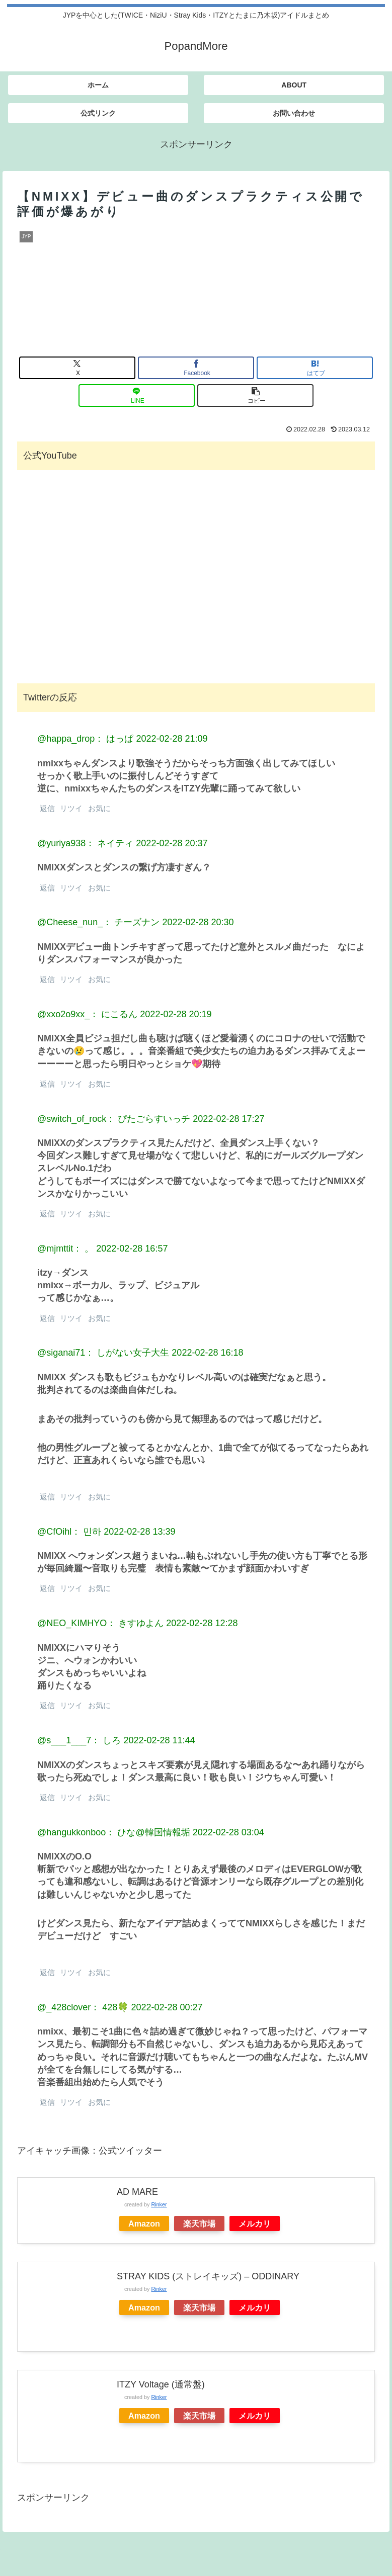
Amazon (144, 2223)
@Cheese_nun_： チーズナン (98, 922)
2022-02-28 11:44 (159, 1740)
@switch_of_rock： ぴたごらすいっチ (113, 1119)
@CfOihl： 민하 (69, 1532)
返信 (46, 808)
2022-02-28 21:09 (171, 739)
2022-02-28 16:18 (207, 1353)
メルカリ (255, 2223)
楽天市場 (199, 2223)
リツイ (70, 808)
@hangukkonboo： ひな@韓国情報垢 (113, 1832)
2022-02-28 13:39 (139, 1532)
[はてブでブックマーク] (315, 368)
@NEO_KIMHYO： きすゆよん (100, 1623)
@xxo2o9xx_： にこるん (87, 1014)
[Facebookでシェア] (196, 368)
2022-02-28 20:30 (197, 922)
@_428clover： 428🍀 (82, 2007)
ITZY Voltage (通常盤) (161, 2384)
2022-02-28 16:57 (132, 1248)
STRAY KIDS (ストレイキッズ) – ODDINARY (208, 2276)
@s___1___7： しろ (79, 1740)
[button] (255, 395)
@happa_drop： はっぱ (85, 739)
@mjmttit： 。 (65, 1248)
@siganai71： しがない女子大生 (103, 1353)
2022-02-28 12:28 (202, 1623)
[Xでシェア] (77, 368)
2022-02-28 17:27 (228, 1119)
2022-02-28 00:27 (166, 2007)
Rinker (159, 2204)
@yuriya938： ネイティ (85, 843)
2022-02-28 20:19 (175, 1014)
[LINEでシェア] (137, 395)
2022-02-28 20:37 (171, 843)
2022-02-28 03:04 (228, 1832)
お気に (97, 808)
